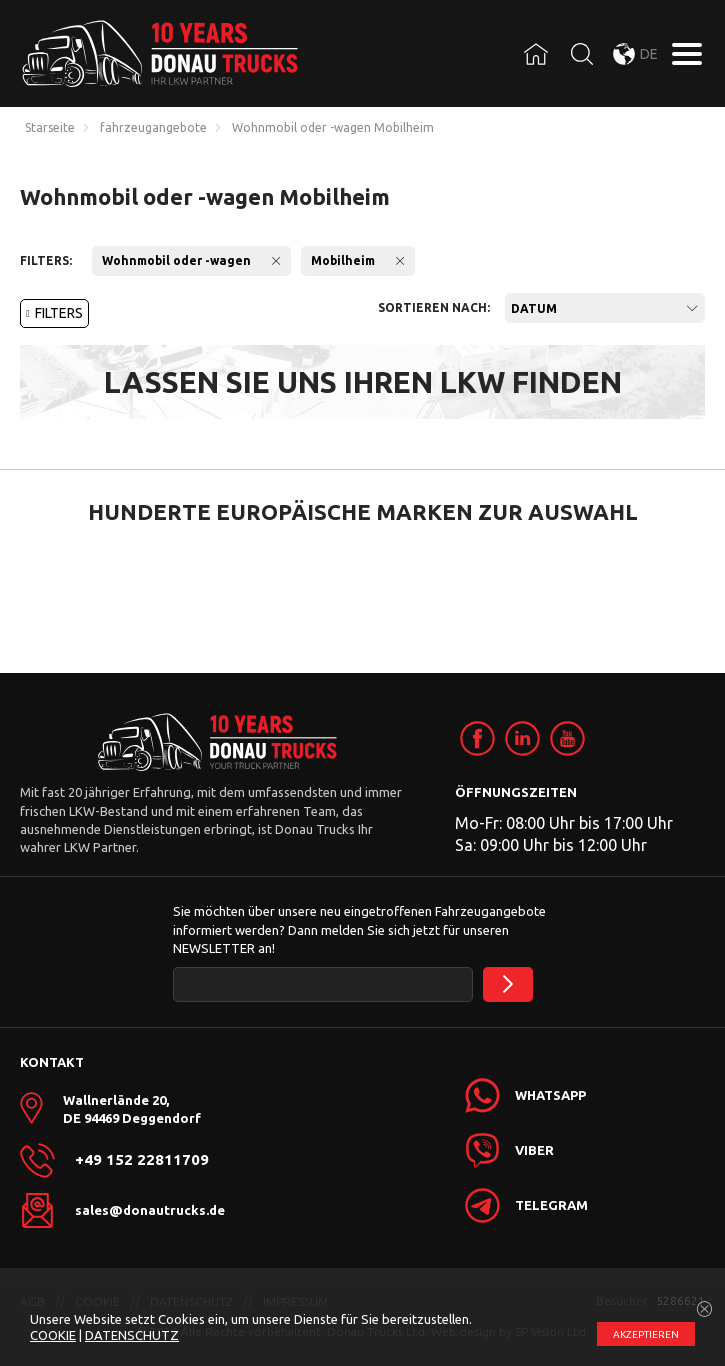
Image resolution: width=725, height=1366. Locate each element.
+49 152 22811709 (142, 1160)
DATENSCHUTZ (132, 1335)
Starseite (50, 128)
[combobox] (605, 308)
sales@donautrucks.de (150, 1210)
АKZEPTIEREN (646, 1334)
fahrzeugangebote (153, 128)
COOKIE (53, 1335)
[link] (477, 738)
